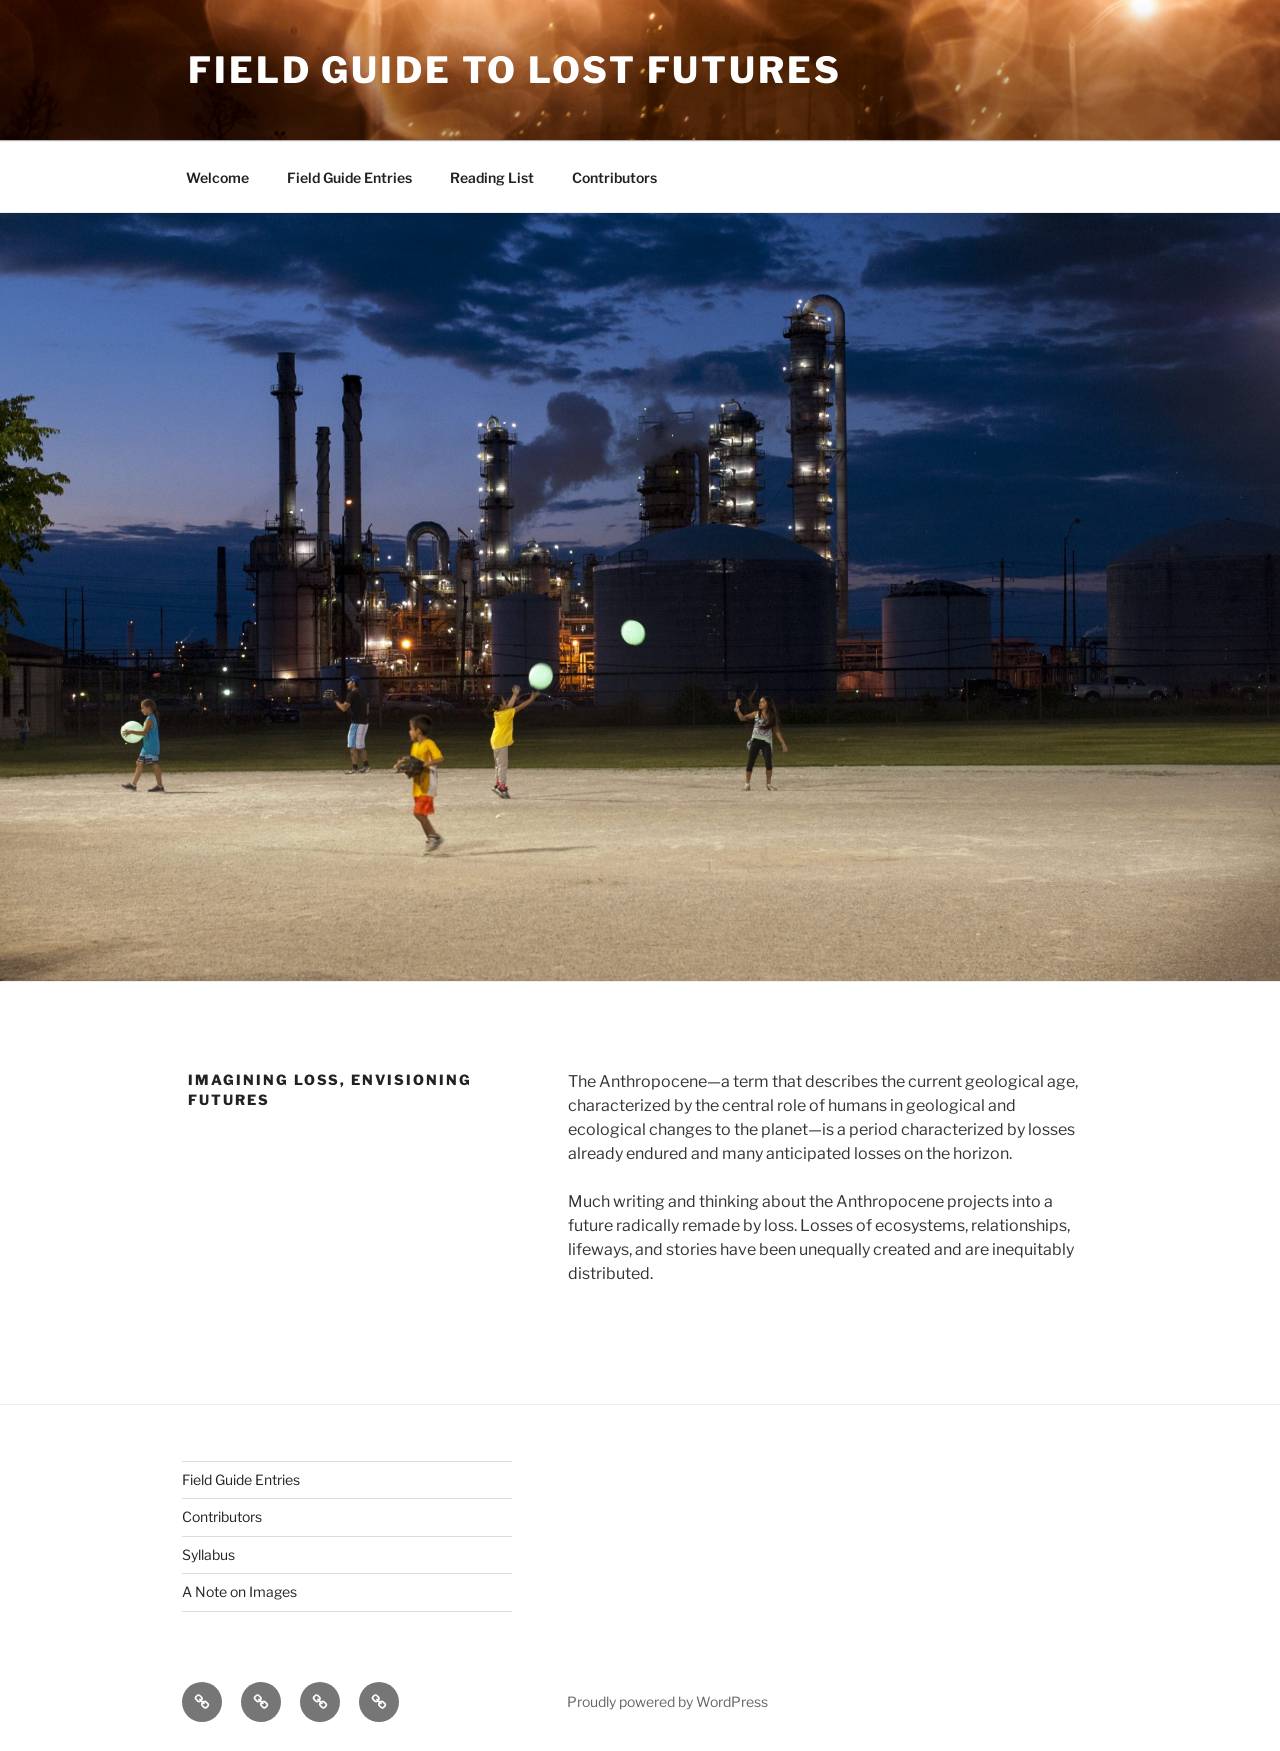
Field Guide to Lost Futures (515, 70)
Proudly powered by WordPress (667, 1701)
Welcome (217, 177)
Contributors (614, 177)
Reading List (492, 177)
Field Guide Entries (349, 177)
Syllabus (208, 1554)
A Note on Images (239, 1591)
